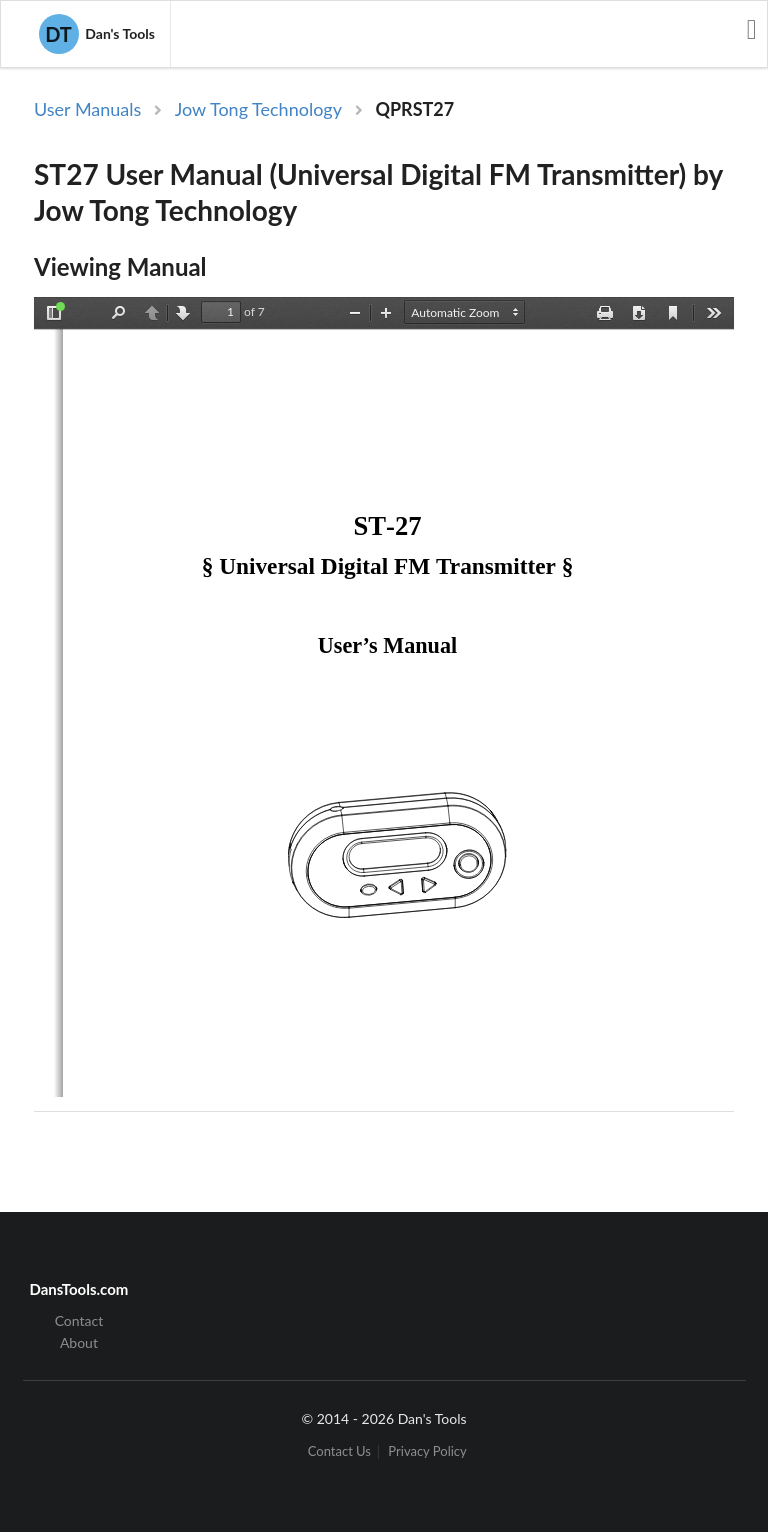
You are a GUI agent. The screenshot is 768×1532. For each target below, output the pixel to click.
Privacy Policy (427, 1451)
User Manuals (87, 109)
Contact (79, 1321)
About (79, 1342)
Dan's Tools (97, 34)
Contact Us (339, 1451)
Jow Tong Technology (258, 109)
